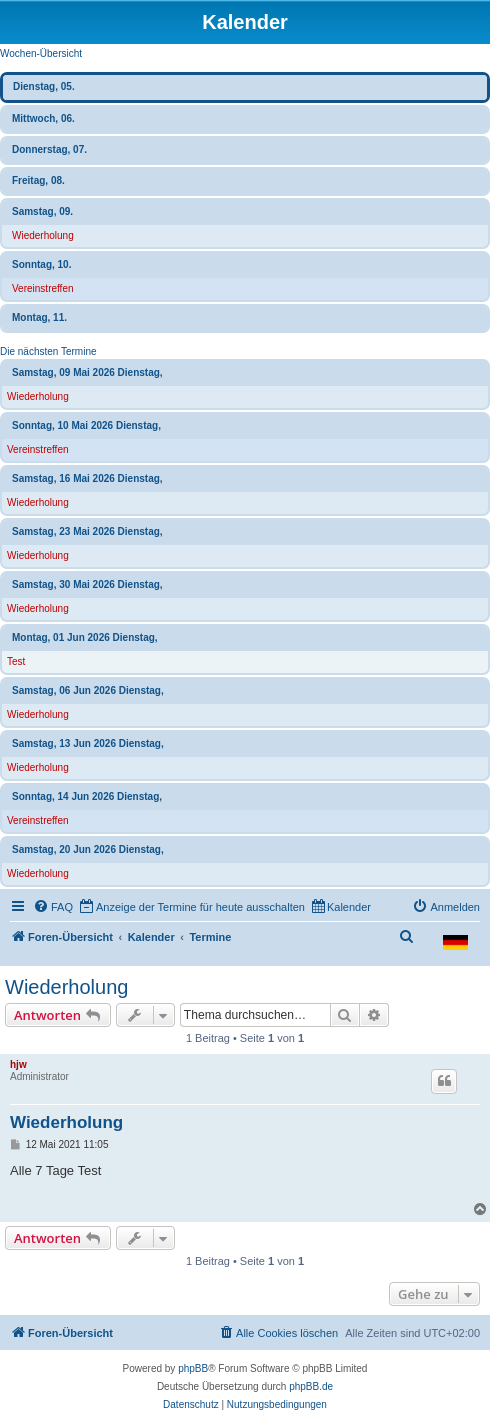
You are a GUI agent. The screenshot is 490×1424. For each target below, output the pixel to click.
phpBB (193, 1368)
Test (16, 661)
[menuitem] (53, 907)
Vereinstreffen (43, 288)
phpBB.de (311, 1386)
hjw (18, 1064)
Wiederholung (43, 235)
